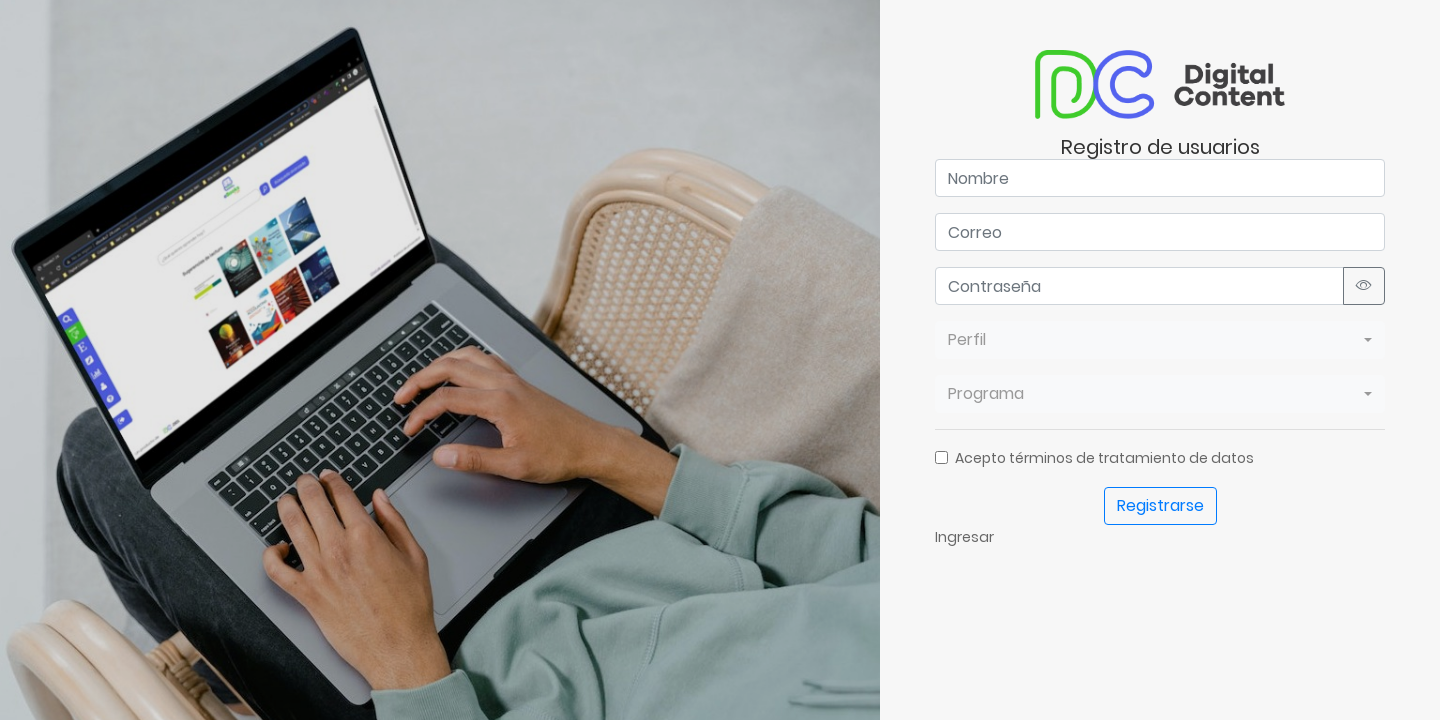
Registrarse (1160, 505)
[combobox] (1160, 340)
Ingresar (964, 537)
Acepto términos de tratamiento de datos (1104, 458)
